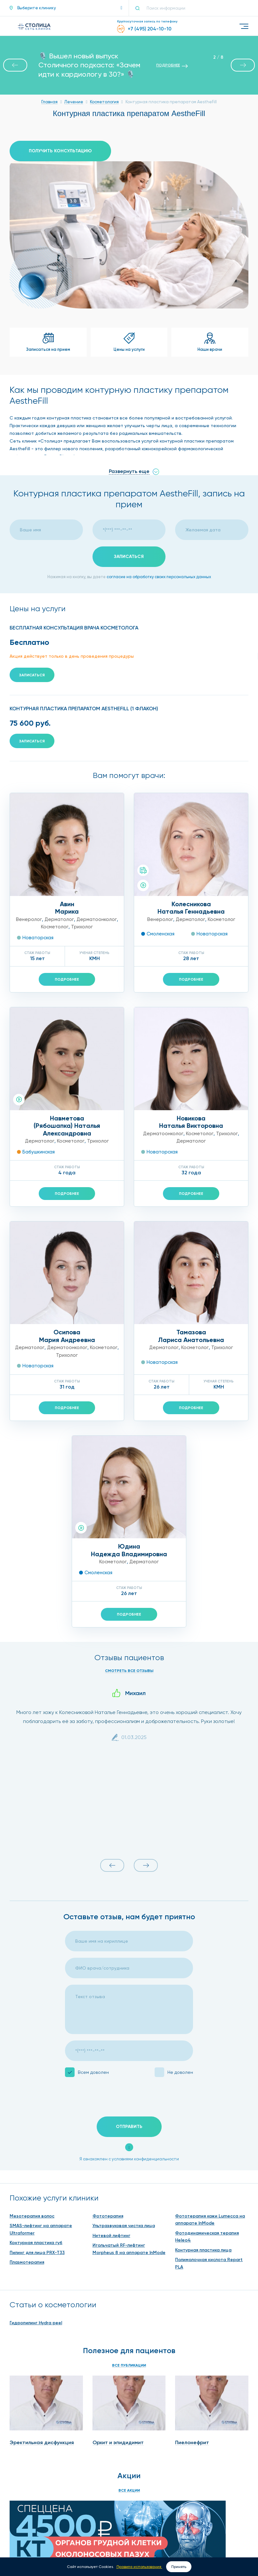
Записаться (32, 675)
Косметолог (55, 927)
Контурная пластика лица (203, 2250)
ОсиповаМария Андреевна (67, 1336)
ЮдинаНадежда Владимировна (129, 1550)
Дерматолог (59, 919)
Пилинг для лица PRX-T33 (37, 2252)
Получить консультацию (60, 151)
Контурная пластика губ (36, 2242)
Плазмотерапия (27, 2262)
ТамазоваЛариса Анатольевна (191, 1336)
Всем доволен (93, 2072)
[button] (66, 8)
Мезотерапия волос (32, 2216)
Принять (178, 2566)
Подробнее (67, 979)
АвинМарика (67, 908)
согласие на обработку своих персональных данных (159, 576)
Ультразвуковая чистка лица (124, 2225)
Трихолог (82, 927)
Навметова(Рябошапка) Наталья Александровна (67, 1125)
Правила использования (139, 2566)
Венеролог (29, 919)
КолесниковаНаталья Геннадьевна (191, 908)
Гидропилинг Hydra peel (36, 2323)
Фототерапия (108, 2216)
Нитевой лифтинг (111, 2235)
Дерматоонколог (97, 919)
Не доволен (180, 2072)
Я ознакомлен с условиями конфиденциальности (129, 2159)
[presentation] (113, 2097)
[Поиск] (140, 8)
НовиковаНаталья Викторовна (191, 1122)
